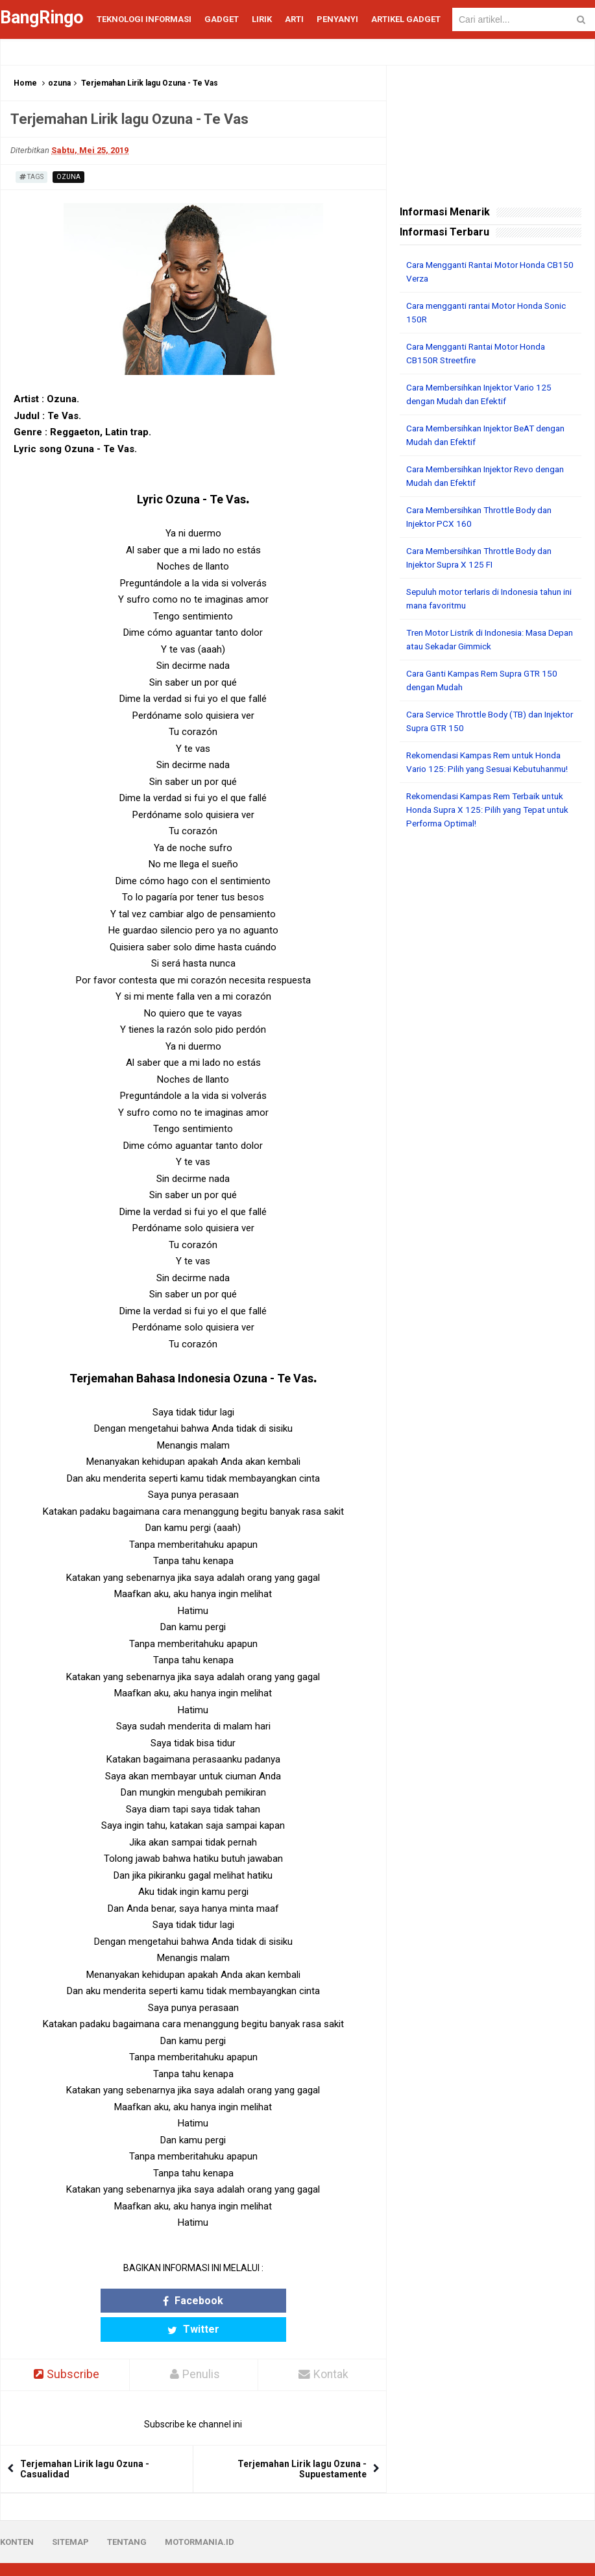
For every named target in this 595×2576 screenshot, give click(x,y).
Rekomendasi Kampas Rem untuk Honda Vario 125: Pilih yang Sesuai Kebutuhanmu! (490, 769)
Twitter (241, 2300)
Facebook (145, 2300)
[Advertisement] (490, 938)
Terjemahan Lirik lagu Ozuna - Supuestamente (302, 2440)
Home (25, 83)
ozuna (59, 83)
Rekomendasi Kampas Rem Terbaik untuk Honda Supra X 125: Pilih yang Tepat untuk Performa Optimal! (479, 823)
